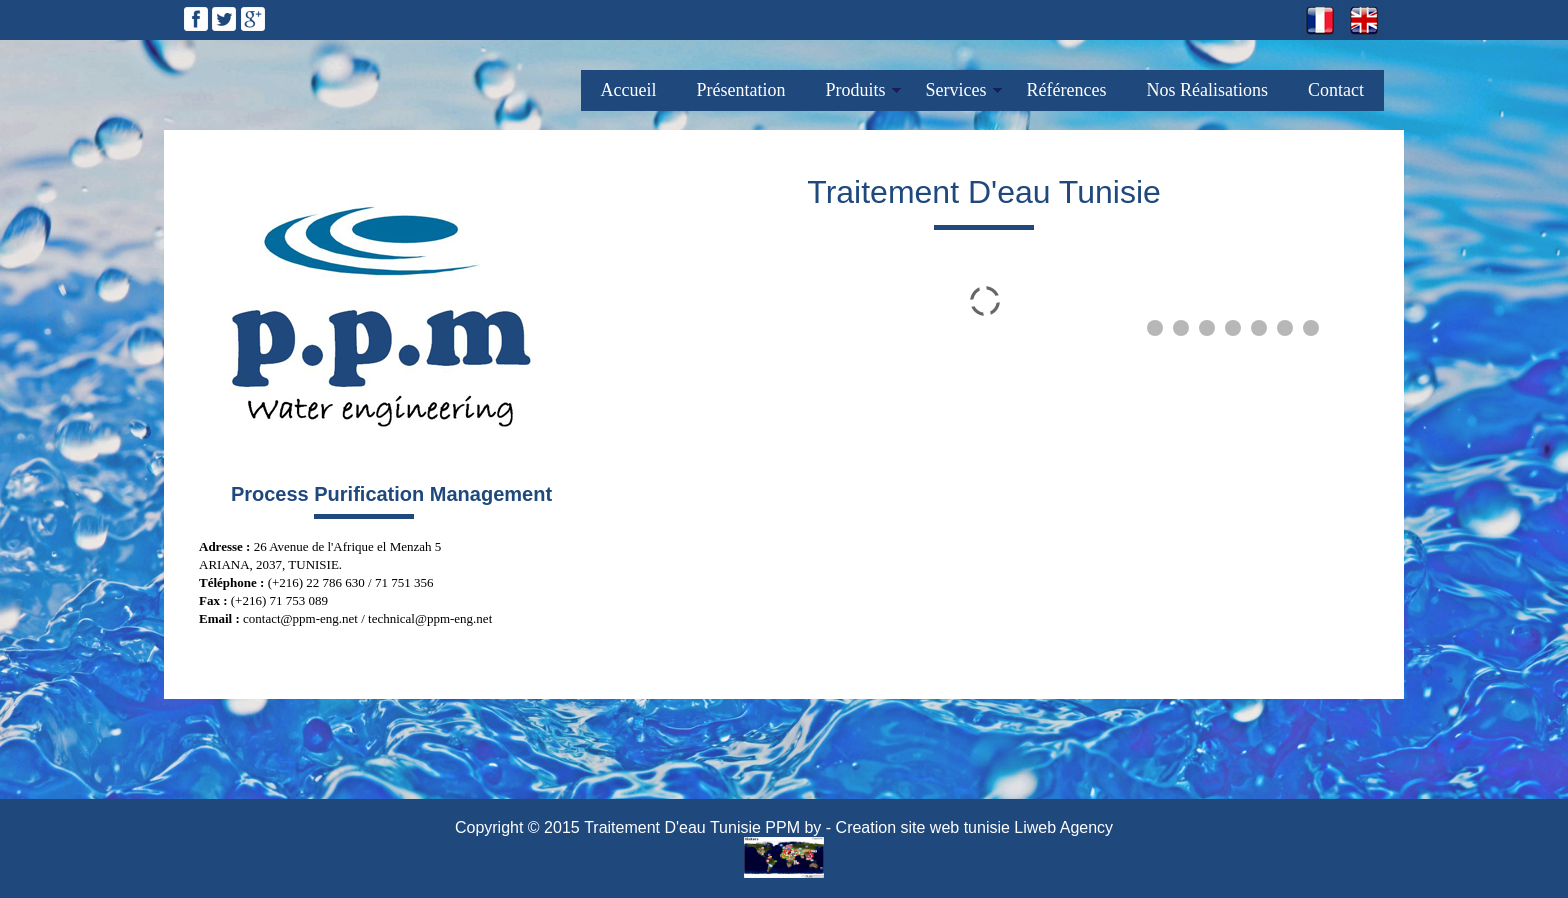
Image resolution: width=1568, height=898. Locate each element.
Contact (1336, 90)
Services (956, 90)
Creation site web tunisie (923, 827)
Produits (856, 90)
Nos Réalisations (1208, 90)
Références (1067, 90)
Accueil (629, 90)
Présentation (741, 90)
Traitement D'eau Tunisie (672, 827)
